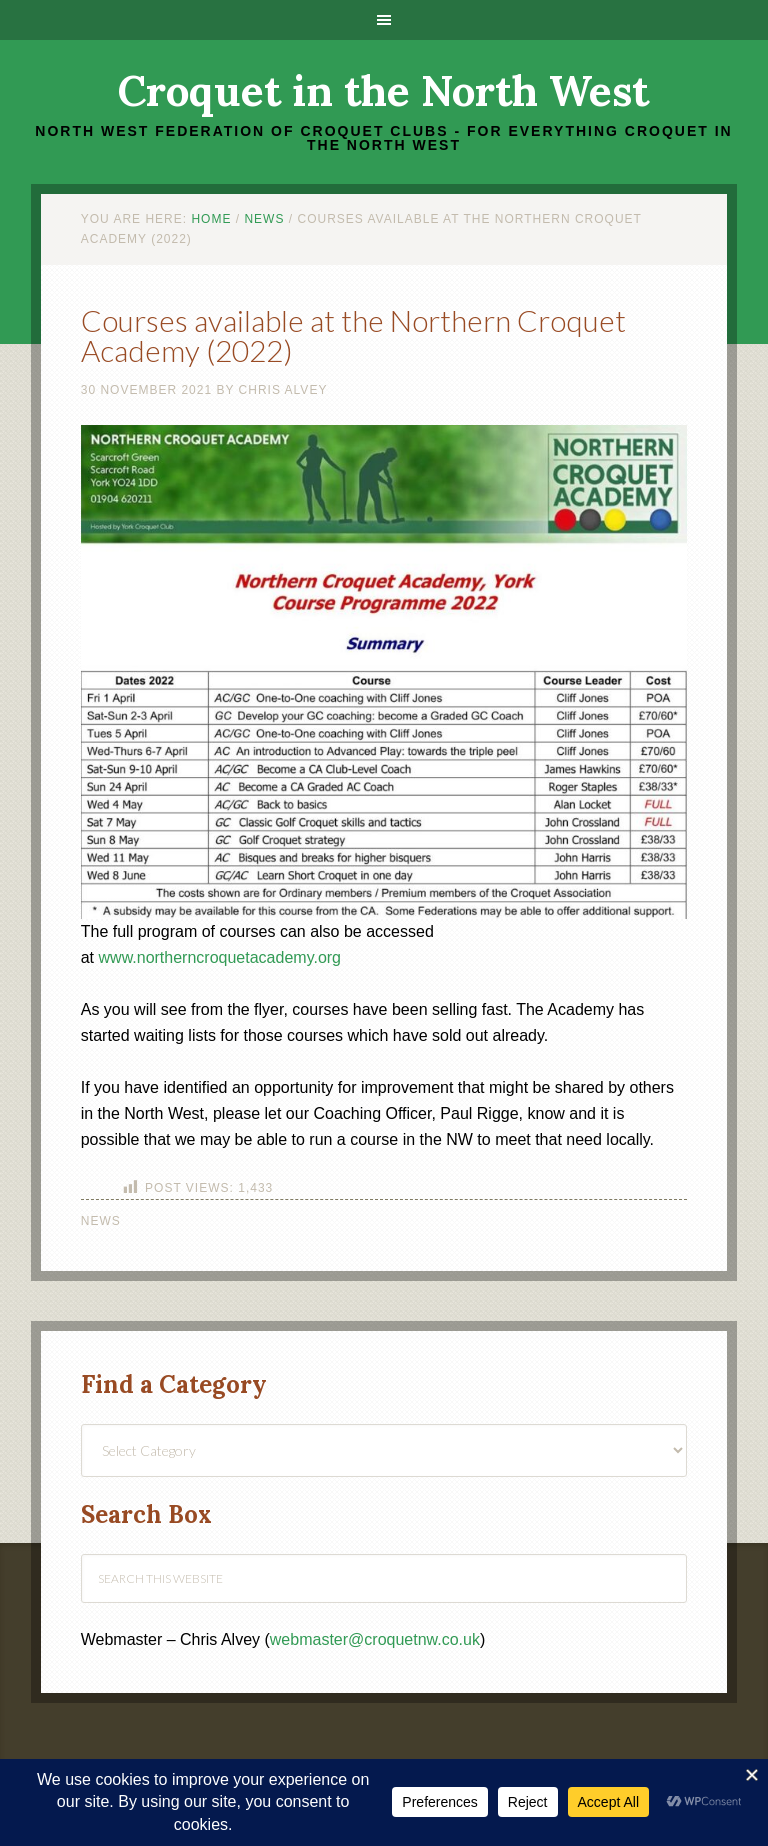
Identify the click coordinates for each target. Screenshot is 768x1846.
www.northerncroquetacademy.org (220, 957)
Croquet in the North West (383, 91)
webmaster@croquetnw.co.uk (375, 1639)
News (101, 1221)
